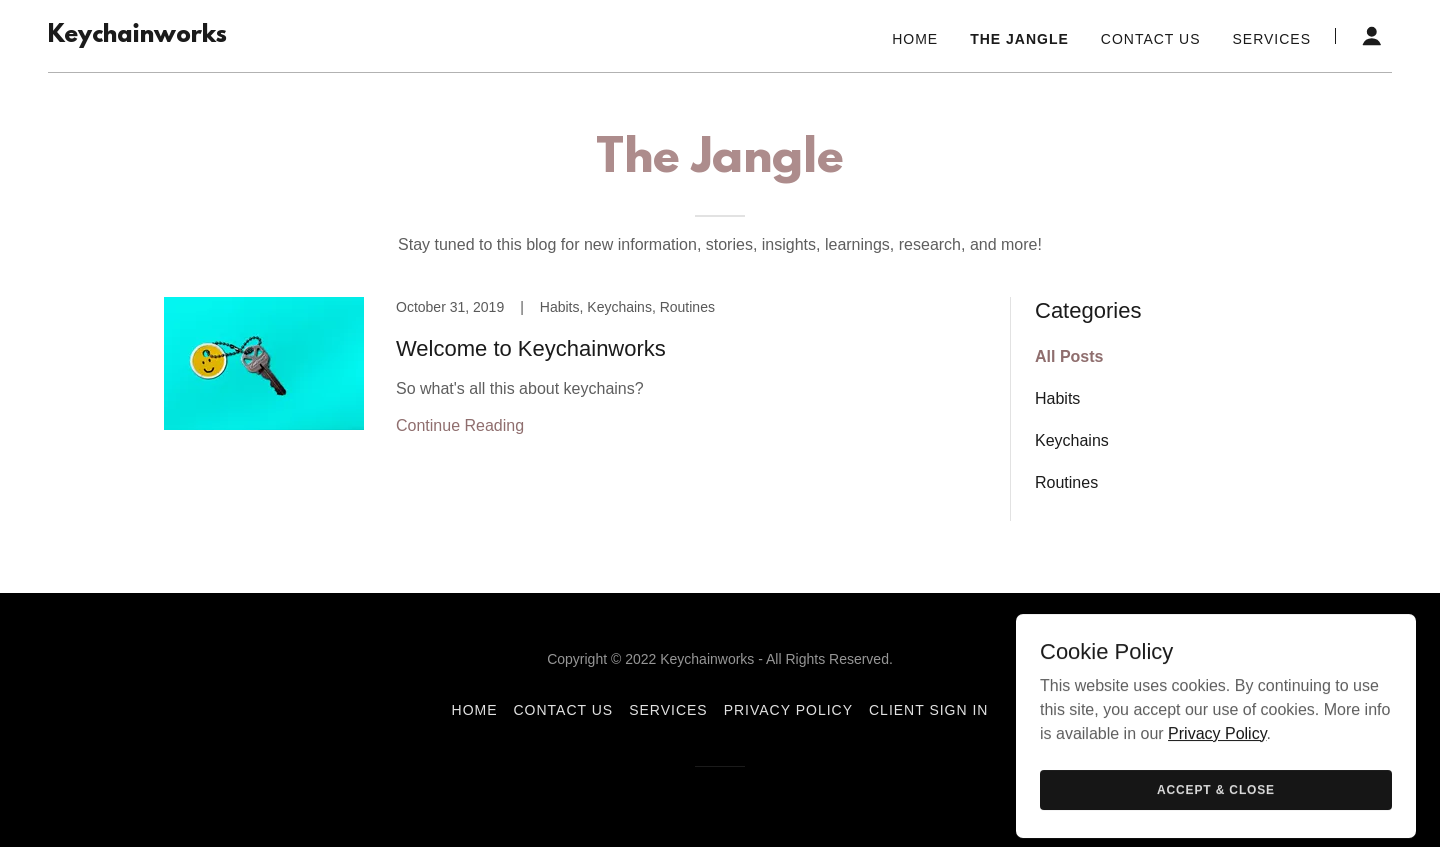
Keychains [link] (1072, 440)
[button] (1372, 36)
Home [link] (915, 39)
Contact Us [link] (1151, 39)
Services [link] (1271, 39)
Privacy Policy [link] (788, 710)
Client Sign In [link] (928, 710)
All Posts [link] (1069, 356)
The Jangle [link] (1019, 39)
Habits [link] (1057, 398)
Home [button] (475, 710)
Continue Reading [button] (460, 425)
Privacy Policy (1217, 824)
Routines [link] (1066, 482)
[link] (137, 36)
